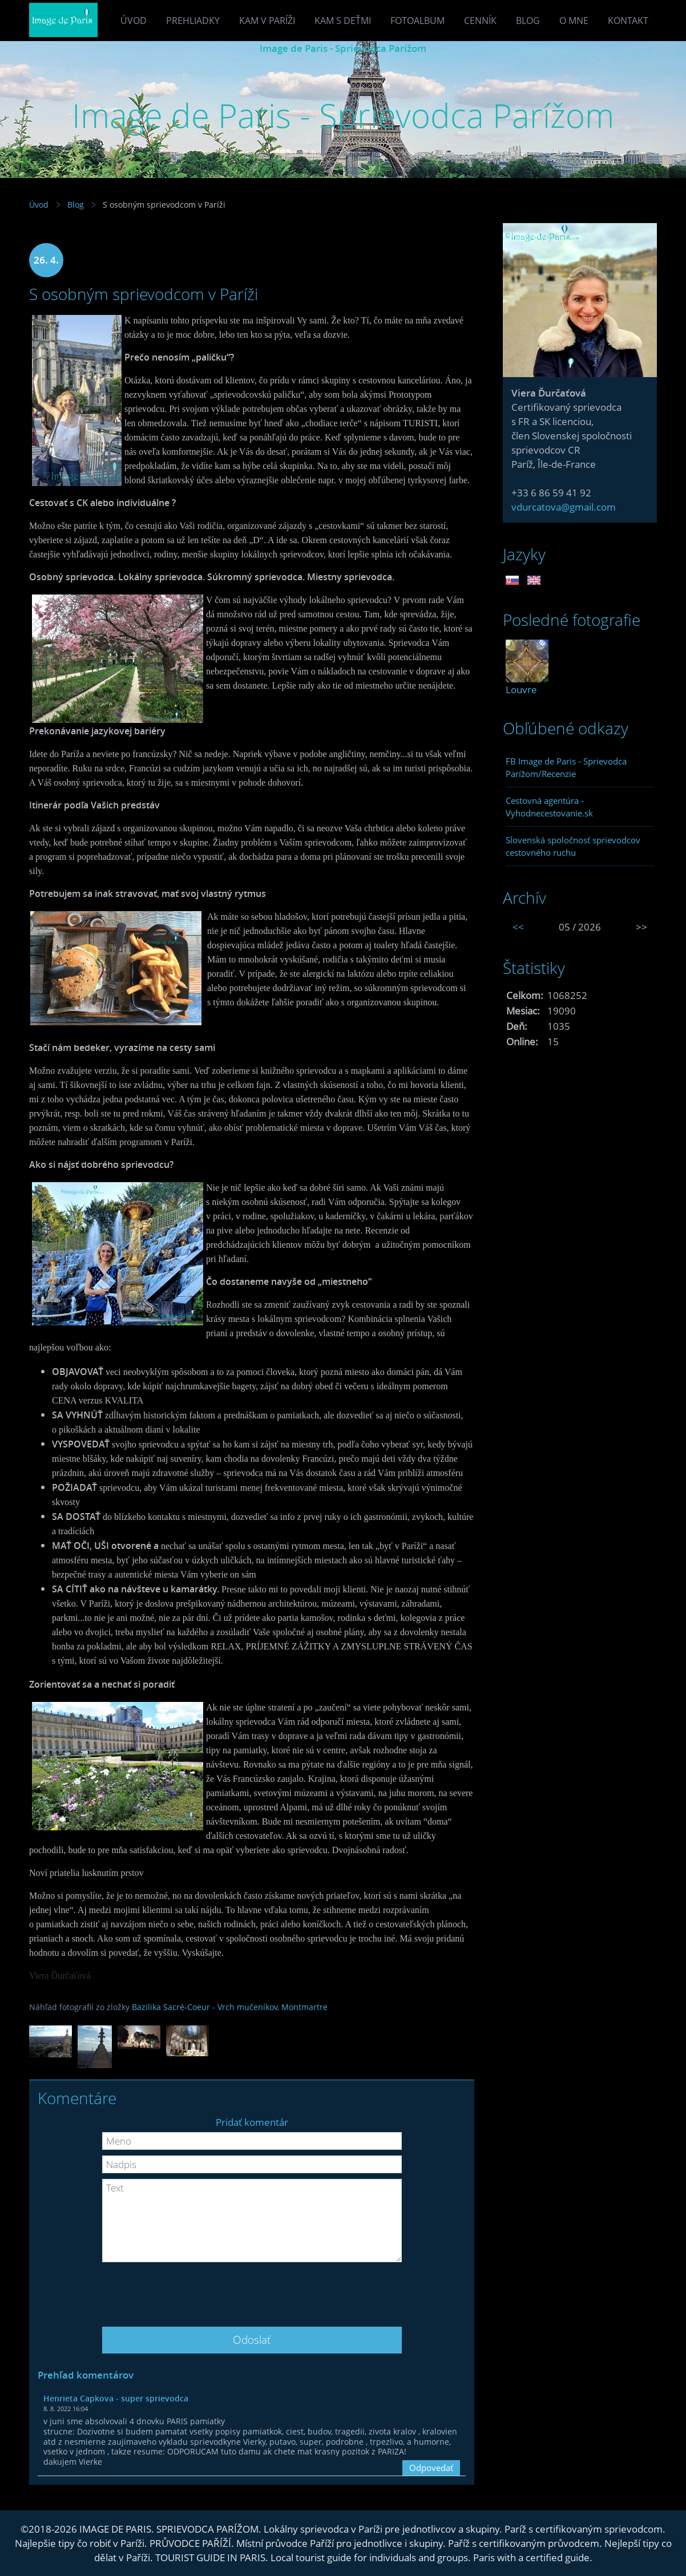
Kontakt (628, 20)
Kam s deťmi (342, 20)
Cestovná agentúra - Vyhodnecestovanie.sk (549, 807)
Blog (528, 20)
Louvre (521, 689)
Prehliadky (193, 20)
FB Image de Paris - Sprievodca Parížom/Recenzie (566, 767)
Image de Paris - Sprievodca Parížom (343, 48)
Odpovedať (431, 2467)
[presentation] (251, 2290)
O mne (573, 20)
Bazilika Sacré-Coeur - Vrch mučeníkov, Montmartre (230, 2006)
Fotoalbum (417, 20)
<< (518, 926)
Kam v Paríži (267, 20)
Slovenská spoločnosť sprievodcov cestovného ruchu (573, 846)
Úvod (133, 20)
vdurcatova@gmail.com (563, 506)
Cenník (480, 20)
